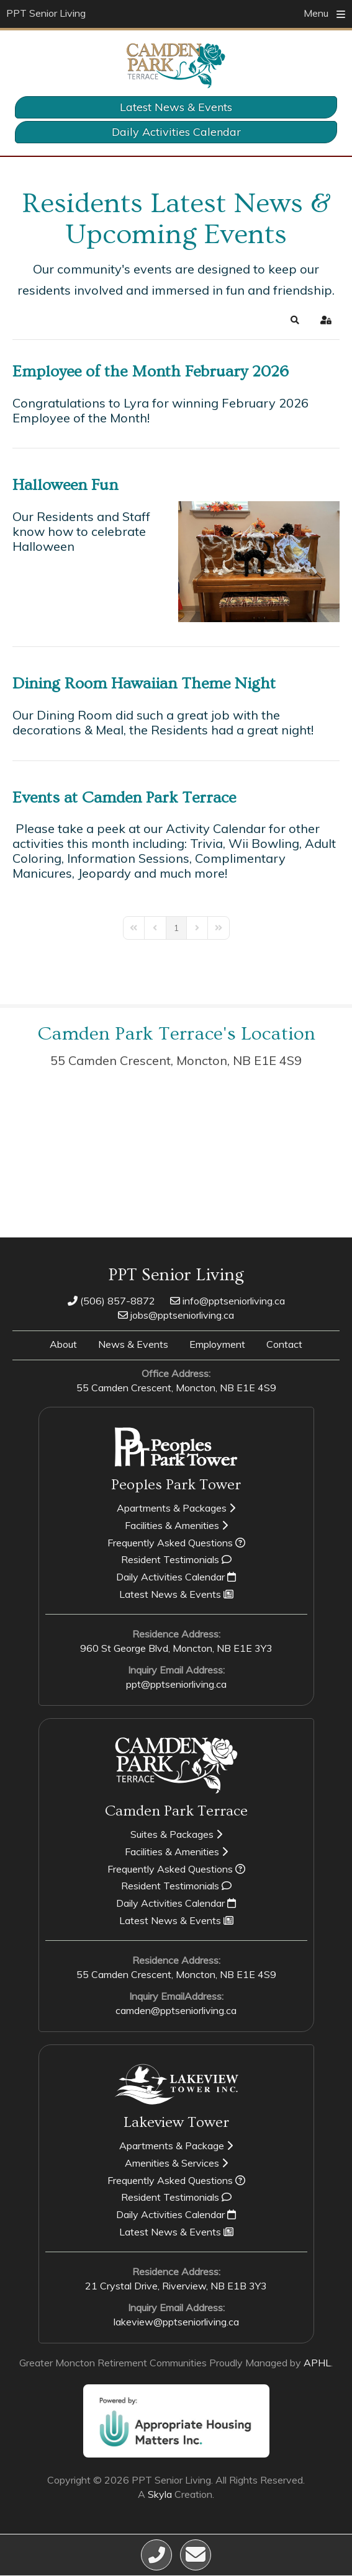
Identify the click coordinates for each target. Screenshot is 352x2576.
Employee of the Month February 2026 (150, 372)
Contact (284, 1344)
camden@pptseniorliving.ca (176, 2010)
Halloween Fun (65, 485)
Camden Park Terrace (176, 1811)
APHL (317, 2362)
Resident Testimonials (176, 1559)
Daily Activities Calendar (176, 132)
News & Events (133, 1344)
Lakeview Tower (176, 2122)
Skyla (160, 2494)
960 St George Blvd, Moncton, (176, 1648)
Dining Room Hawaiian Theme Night (144, 684)
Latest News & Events (176, 107)
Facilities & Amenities (176, 1525)
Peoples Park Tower (176, 1484)
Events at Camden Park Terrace (124, 798)
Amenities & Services (176, 2163)
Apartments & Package (176, 2145)
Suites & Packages (176, 1834)
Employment (217, 1344)
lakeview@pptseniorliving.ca (176, 2321)
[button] (294, 320)
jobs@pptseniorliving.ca (176, 1315)
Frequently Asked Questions (176, 1542)
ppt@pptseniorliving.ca (176, 1684)
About (63, 1344)
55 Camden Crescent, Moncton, (176, 1060)
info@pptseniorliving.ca (227, 1301)
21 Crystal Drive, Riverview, (176, 2286)
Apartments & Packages (176, 1508)
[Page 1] (176, 928)
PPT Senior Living (46, 13)
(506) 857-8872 (111, 1301)
